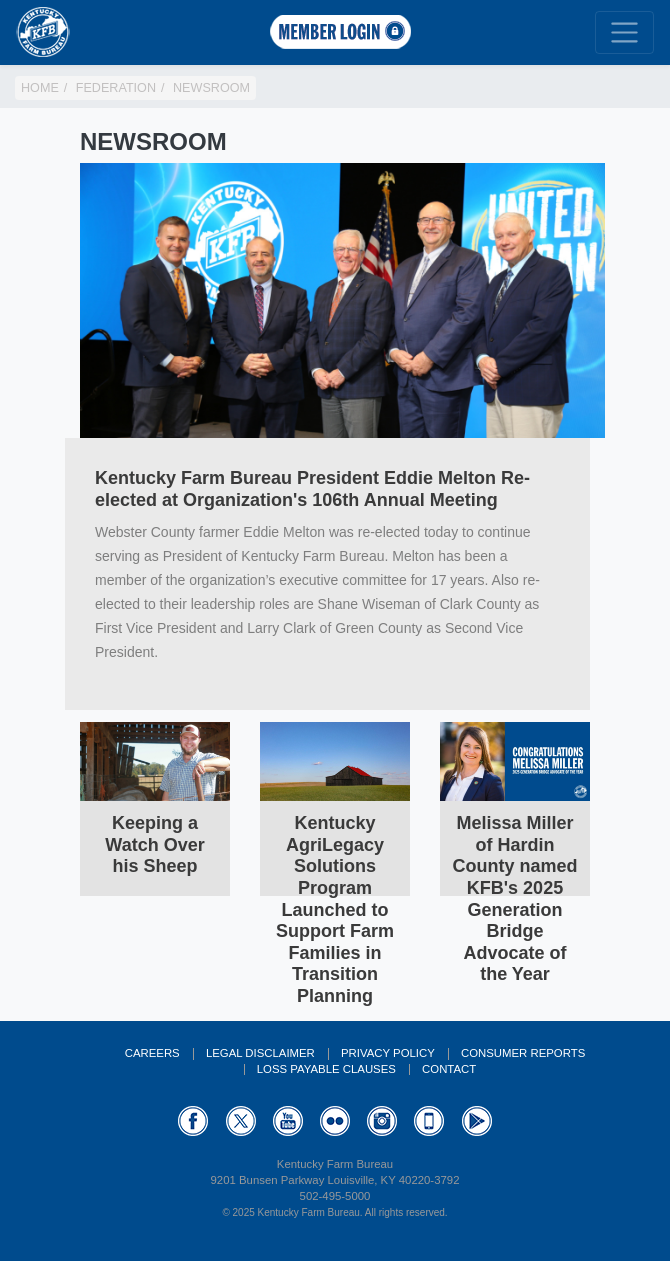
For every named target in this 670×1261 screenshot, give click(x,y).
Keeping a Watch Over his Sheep (154, 844)
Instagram (382, 1121)
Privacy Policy (388, 1053)
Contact (449, 1069)
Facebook (193, 1121)
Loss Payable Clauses (326, 1069)
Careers (152, 1053)
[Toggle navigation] (624, 32)
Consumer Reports (523, 1053)
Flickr (335, 1121)
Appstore (429, 1121)
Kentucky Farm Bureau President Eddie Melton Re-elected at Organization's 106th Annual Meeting (312, 489)
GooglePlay (477, 1121)
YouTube (288, 1121)
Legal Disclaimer (260, 1053)
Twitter (241, 1121)
